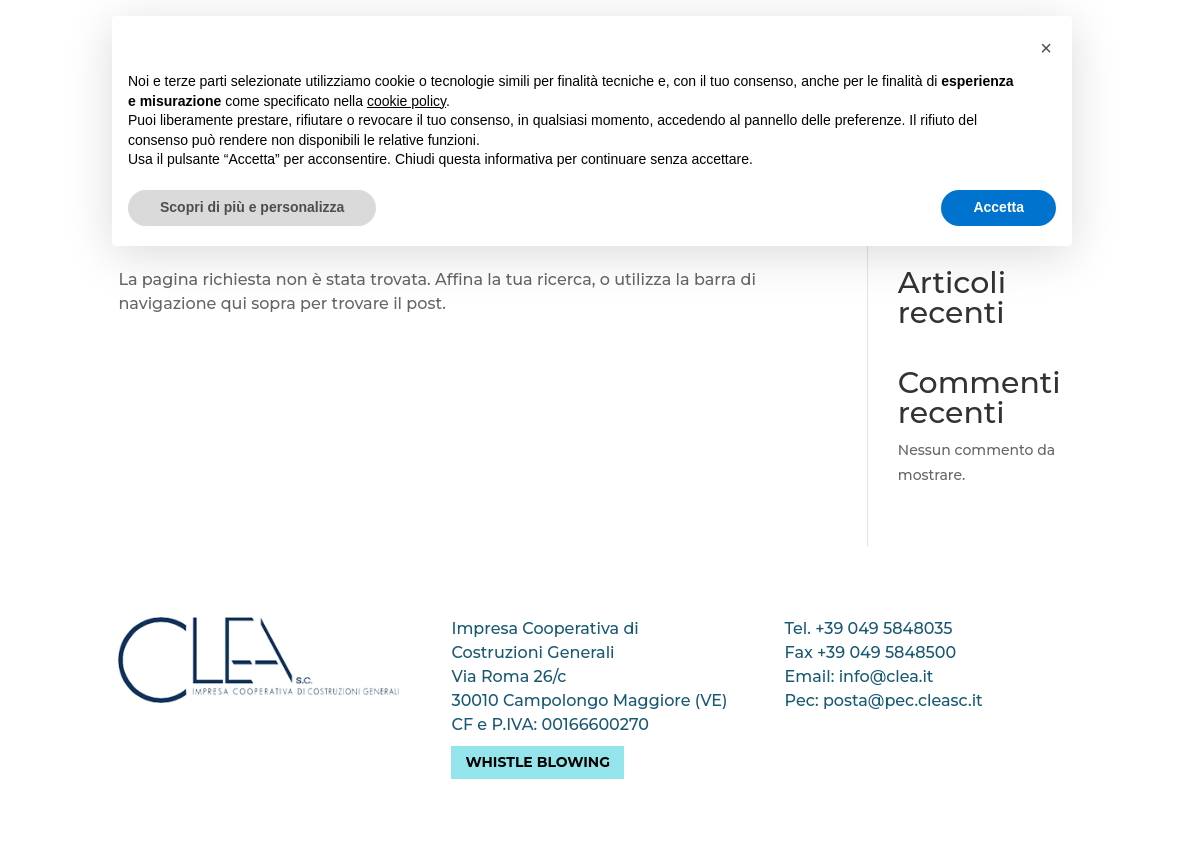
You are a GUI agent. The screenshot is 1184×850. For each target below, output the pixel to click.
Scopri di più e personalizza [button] (252, 207)
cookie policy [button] (406, 101)
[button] (1046, 48)
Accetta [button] (998, 207)
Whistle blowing (537, 762)
